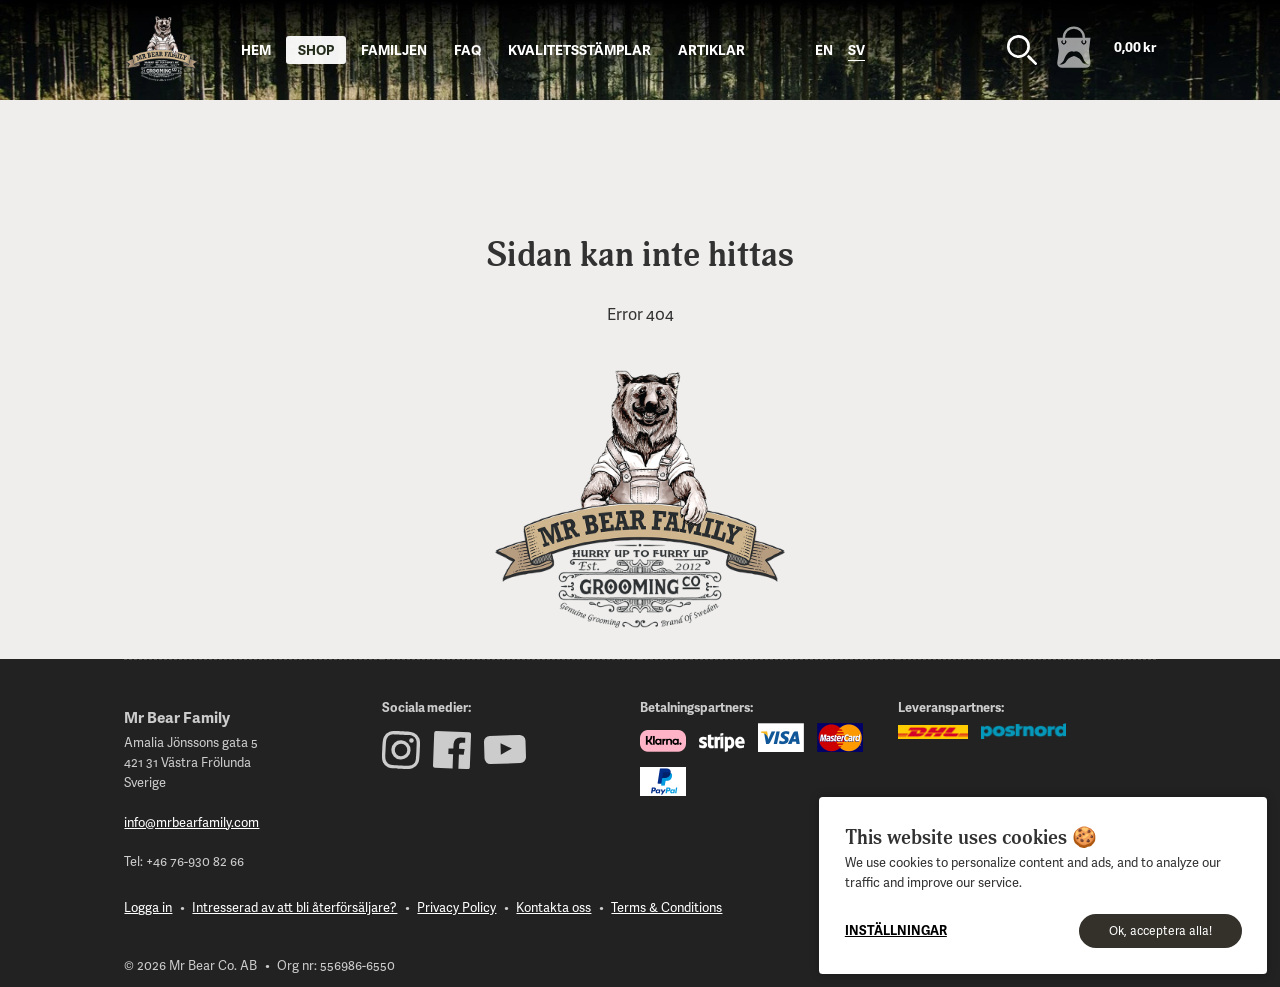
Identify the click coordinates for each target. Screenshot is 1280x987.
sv (856, 49)
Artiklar (711, 49)
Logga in (148, 907)
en (824, 49)
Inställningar (896, 930)
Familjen (394, 49)
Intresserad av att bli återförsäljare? (294, 907)
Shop (316, 49)
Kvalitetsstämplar (579, 49)
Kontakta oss (553, 907)
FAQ (467, 49)
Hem (256, 49)
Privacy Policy (456, 907)
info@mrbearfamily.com (191, 822)
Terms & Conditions (666, 907)
